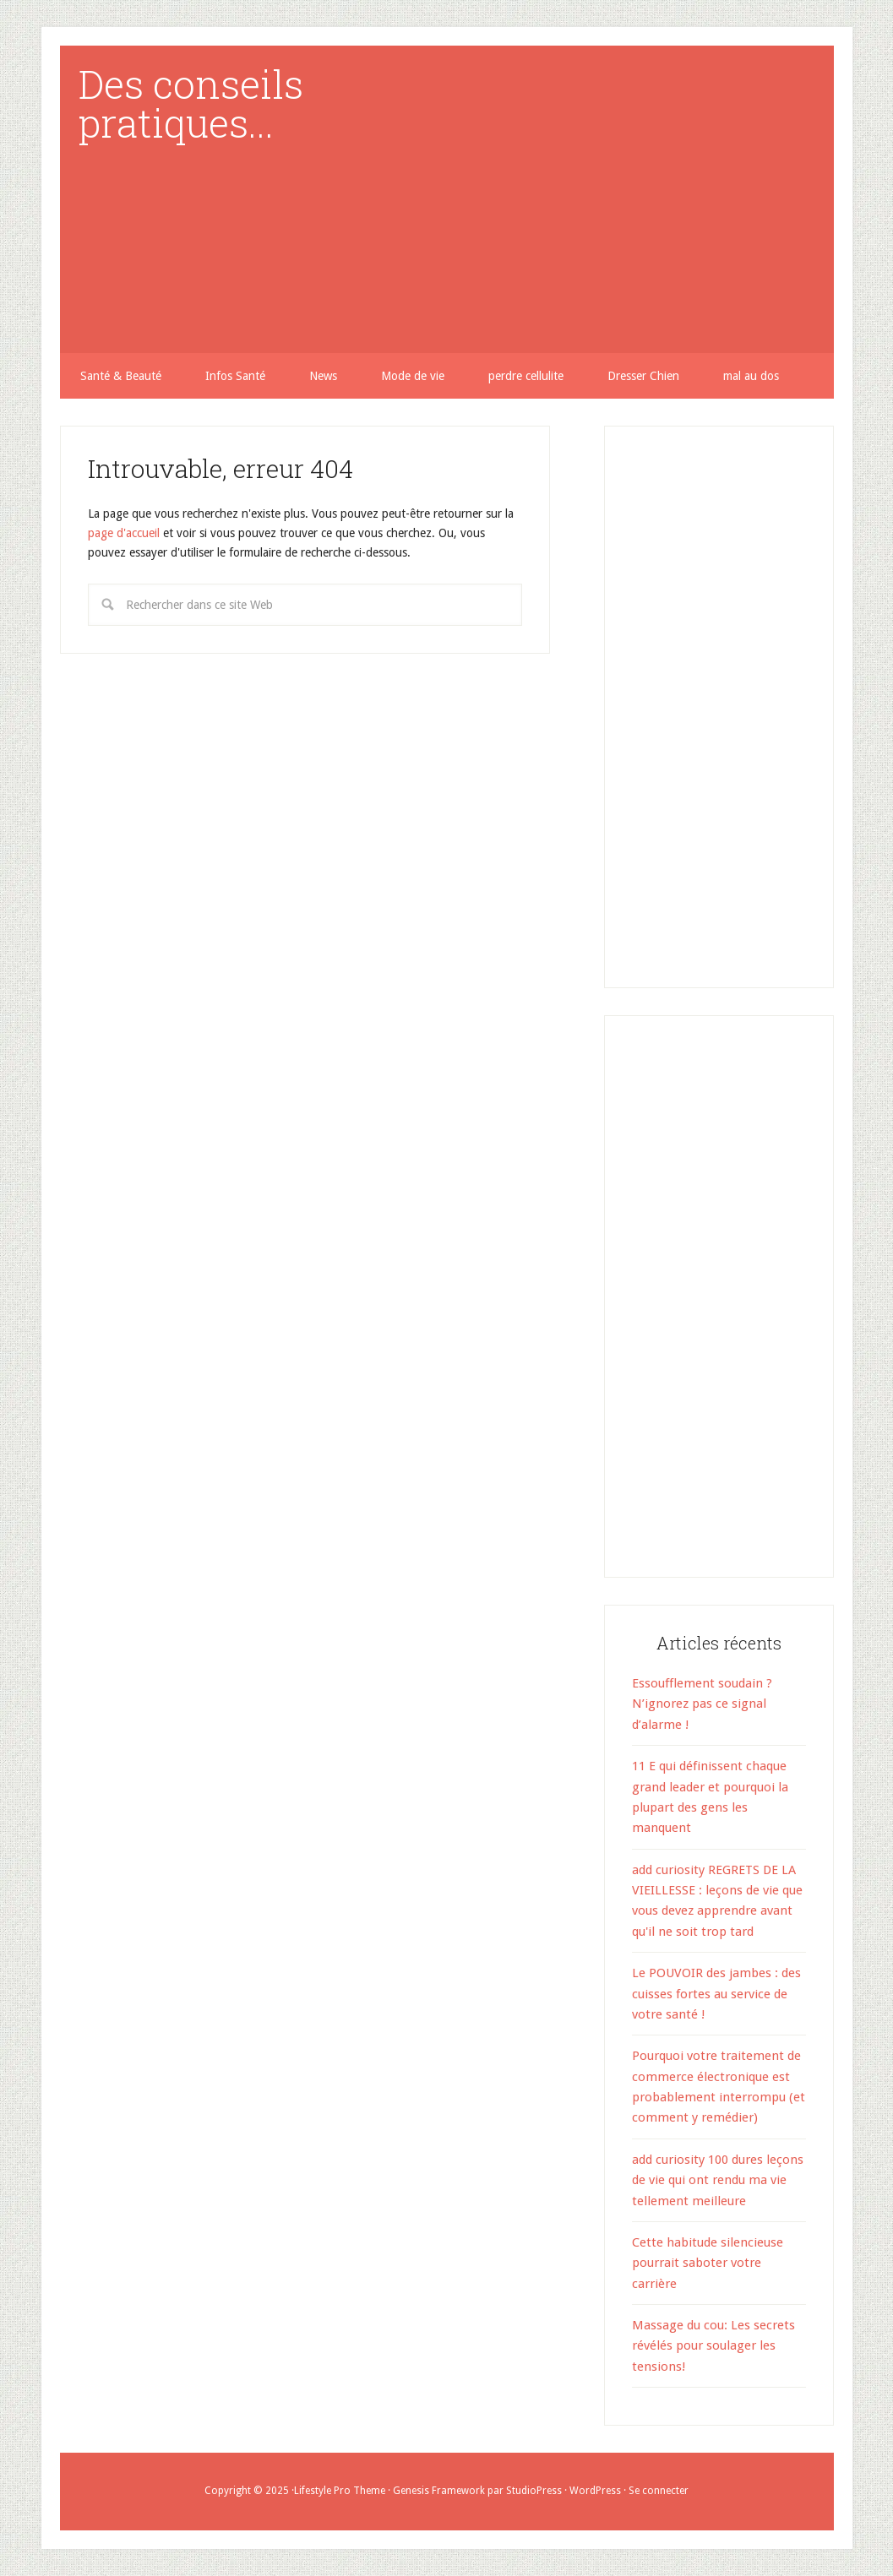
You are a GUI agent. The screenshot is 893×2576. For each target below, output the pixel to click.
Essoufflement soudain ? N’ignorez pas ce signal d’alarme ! (702, 1704)
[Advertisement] (654, 182)
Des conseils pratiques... (191, 103)
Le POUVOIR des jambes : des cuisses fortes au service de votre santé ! (716, 1993)
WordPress (595, 2491)
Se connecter (659, 2491)
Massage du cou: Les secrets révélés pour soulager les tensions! (713, 2346)
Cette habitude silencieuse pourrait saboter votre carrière (707, 2263)
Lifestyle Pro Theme (339, 2491)
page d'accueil (124, 533)
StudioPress (534, 2491)
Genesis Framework (439, 2491)
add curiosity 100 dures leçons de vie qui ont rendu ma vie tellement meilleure (717, 2180)
